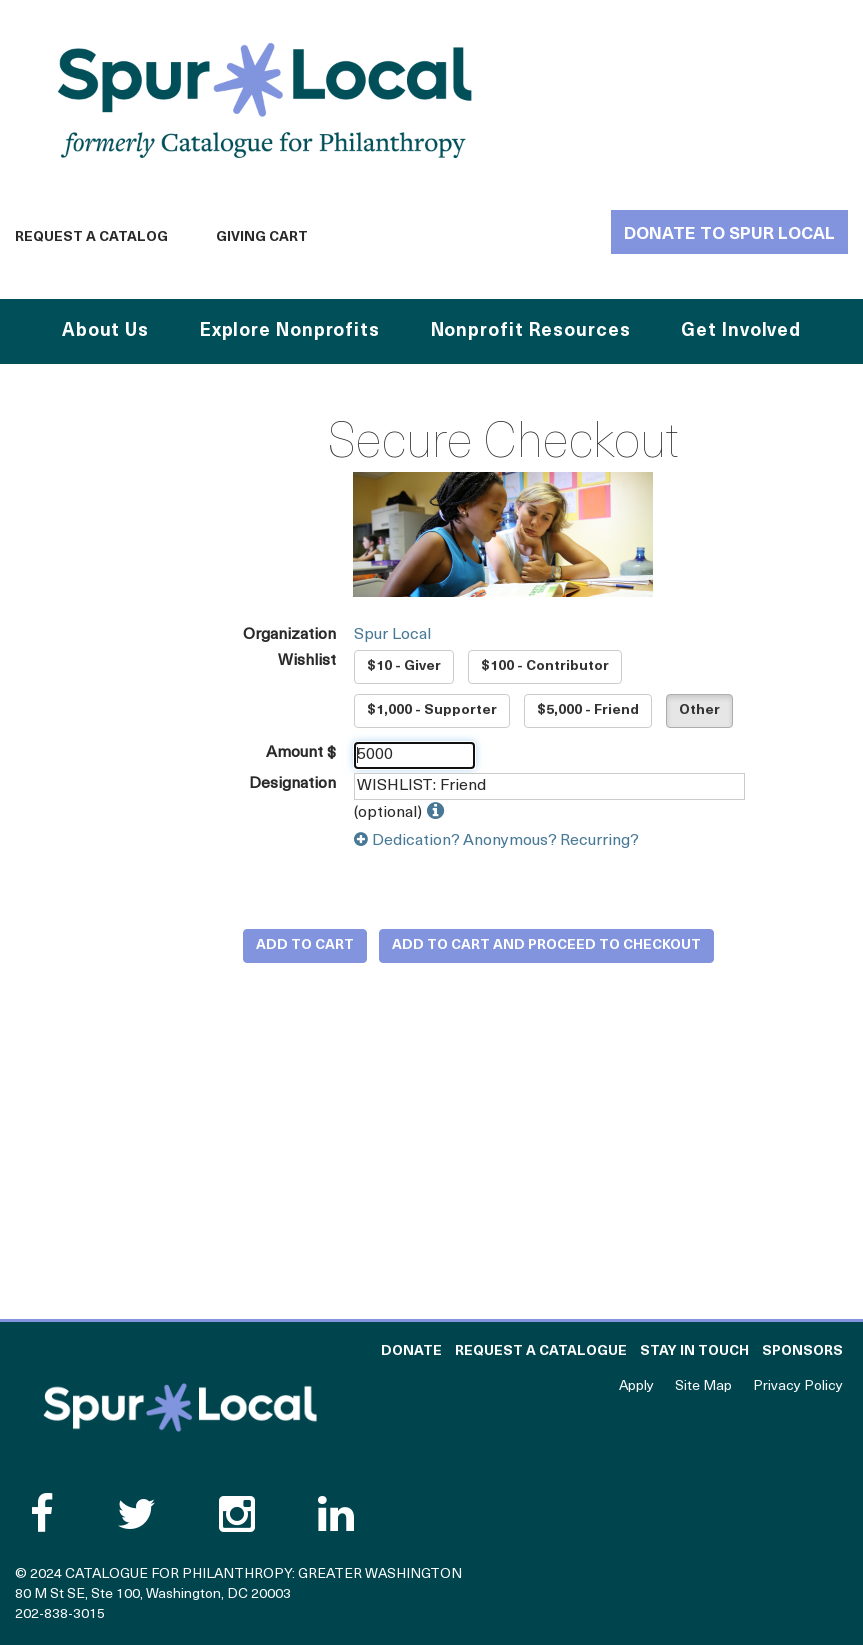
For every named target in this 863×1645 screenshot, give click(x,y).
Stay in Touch (694, 1351)
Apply (636, 1386)
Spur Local (392, 635)
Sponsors (802, 1351)
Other (699, 710)
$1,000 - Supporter (432, 710)
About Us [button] (105, 331)
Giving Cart (262, 237)
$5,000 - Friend (588, 710)
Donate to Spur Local (729, 234)
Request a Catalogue (541, 1351)
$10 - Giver (404, 666)
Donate (411, 1351)
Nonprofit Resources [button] (531, 331)
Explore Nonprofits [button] (290, 331)
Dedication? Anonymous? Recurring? (496, 841)
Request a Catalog (91, 237)
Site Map (703, 1386)
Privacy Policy (798, 1386)
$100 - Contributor (545, 666)
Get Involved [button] (741, 331)
